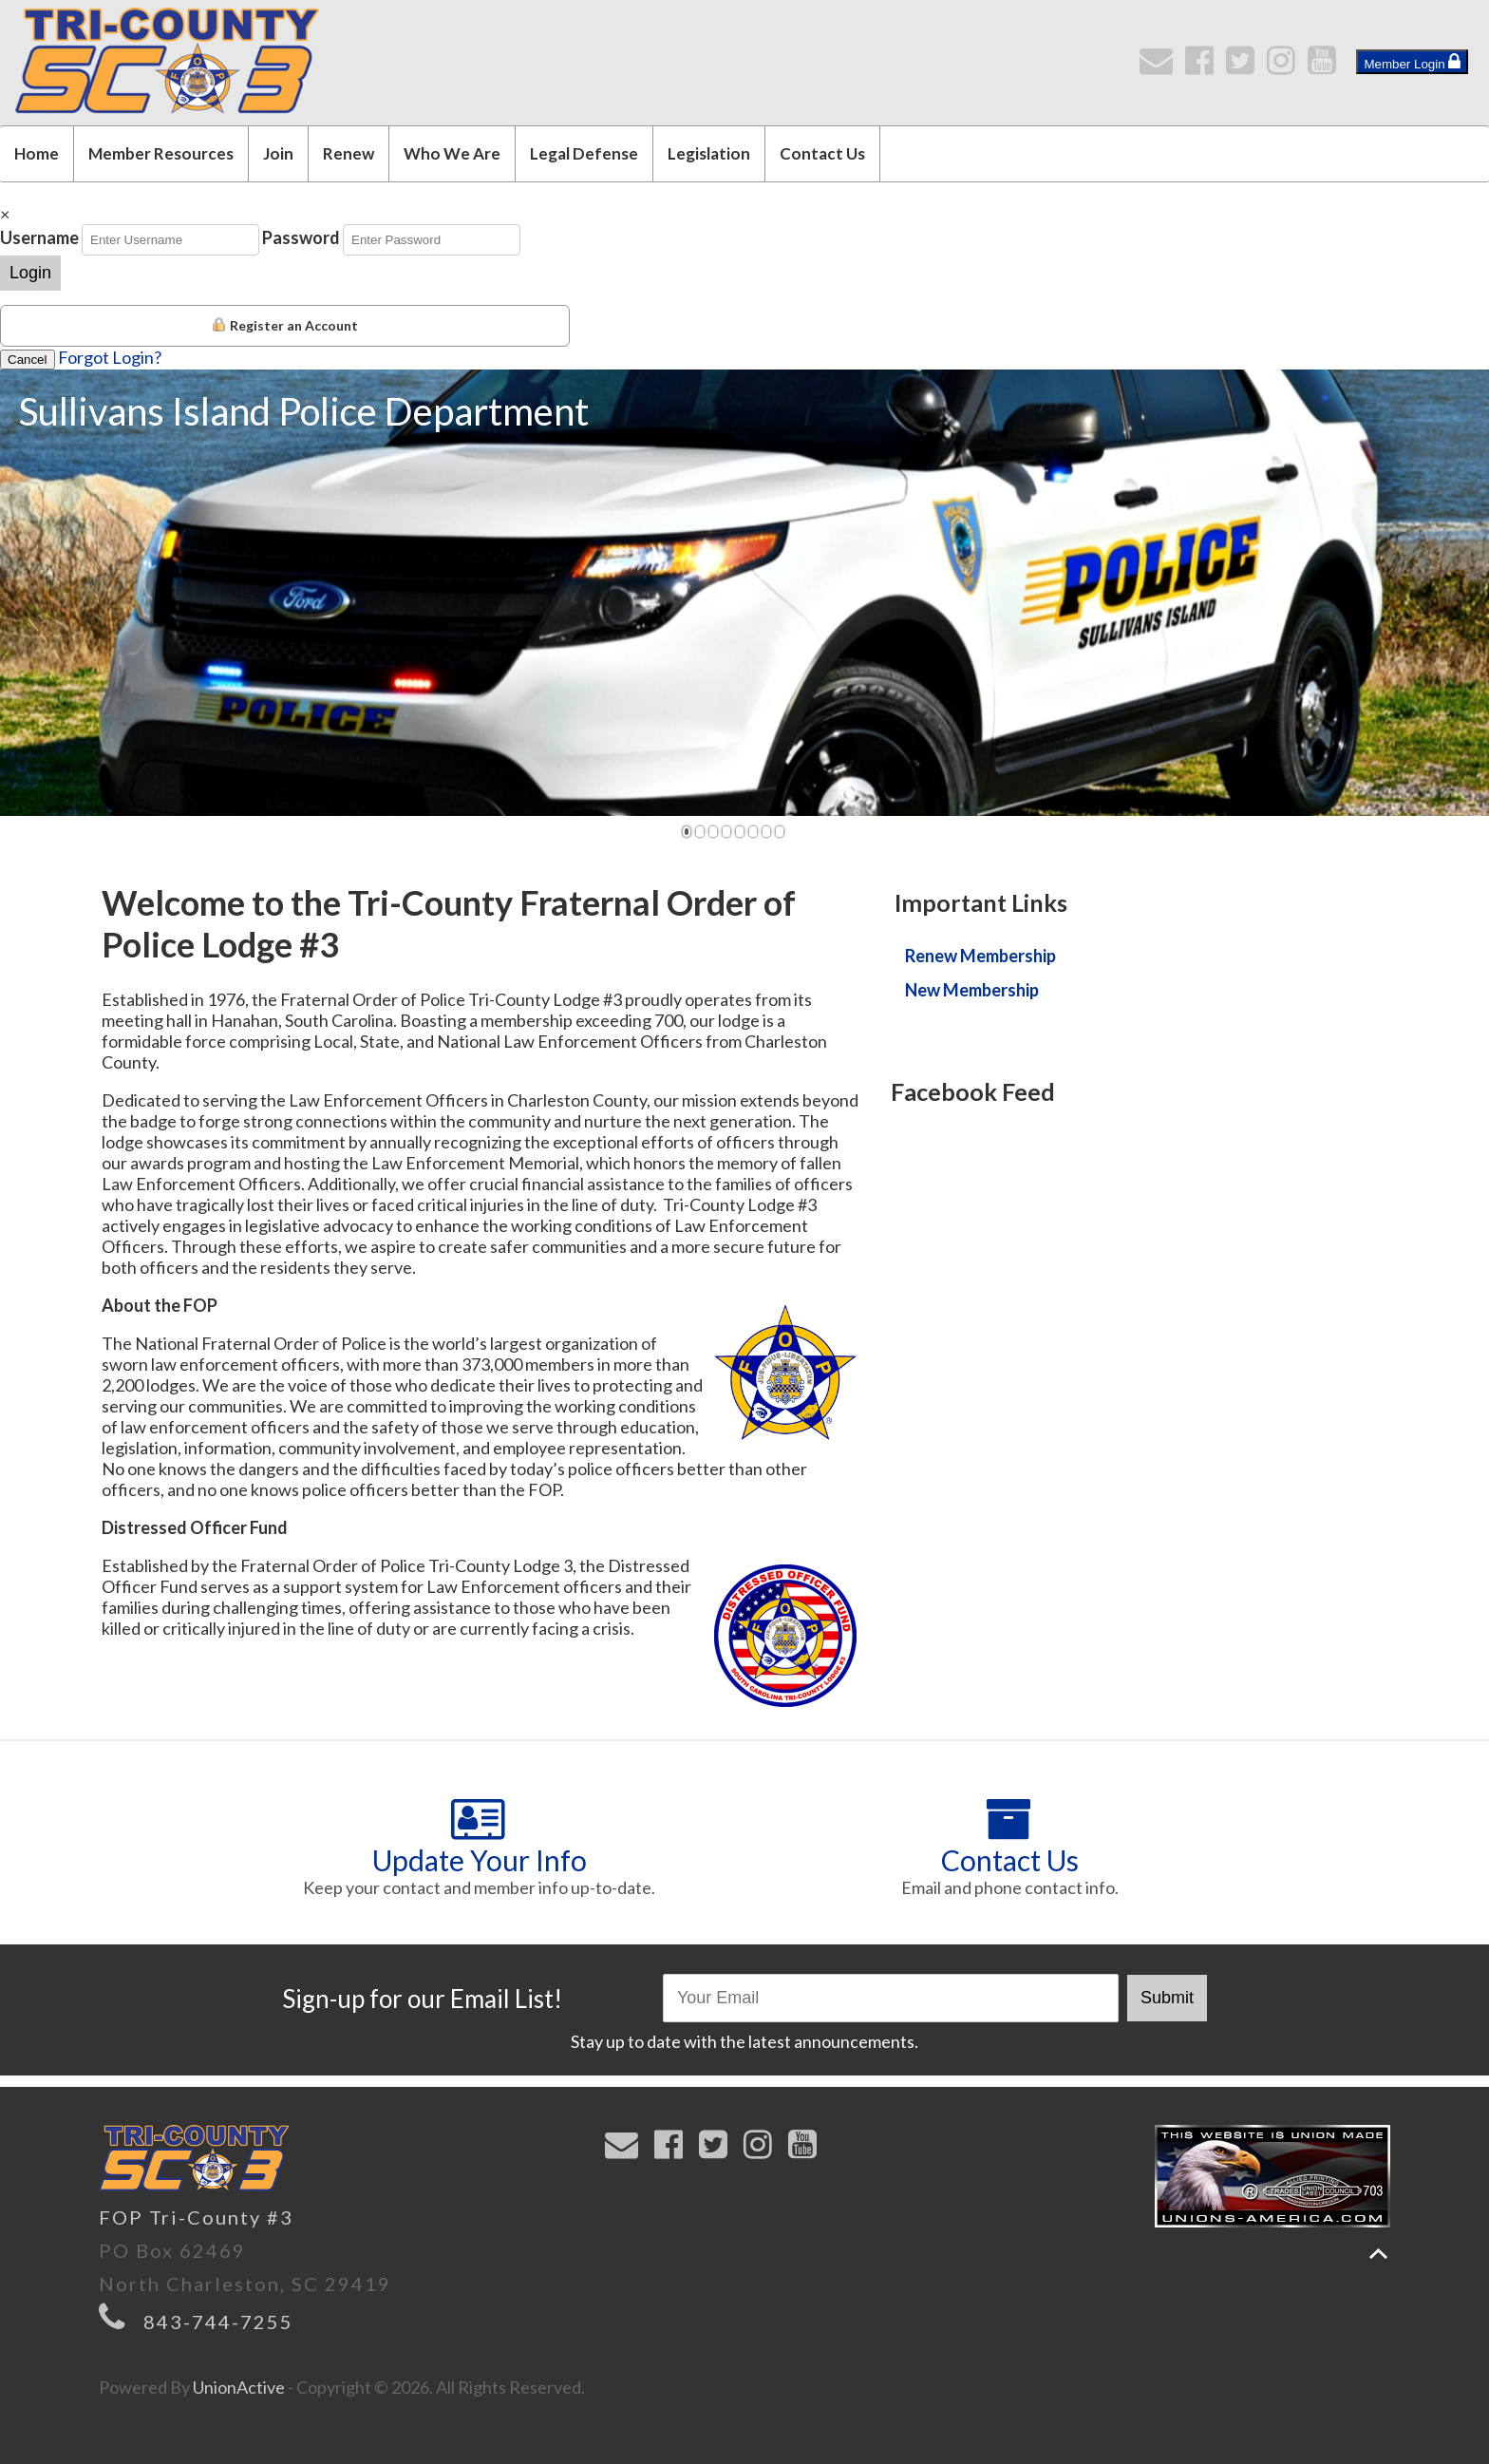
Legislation (709, 153)
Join (278, 153)
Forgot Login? (109, 357)
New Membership (972, 989)
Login (30, 272)
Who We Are (452, 153)
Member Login (1412, 61)
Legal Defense (584, 153)
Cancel (27, 359)
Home (36, 153)
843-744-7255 (218, 2321)
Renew (348, 153)
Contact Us (822, 153)
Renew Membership (980, 955)
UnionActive (239, 2387)
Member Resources (161, 153)
